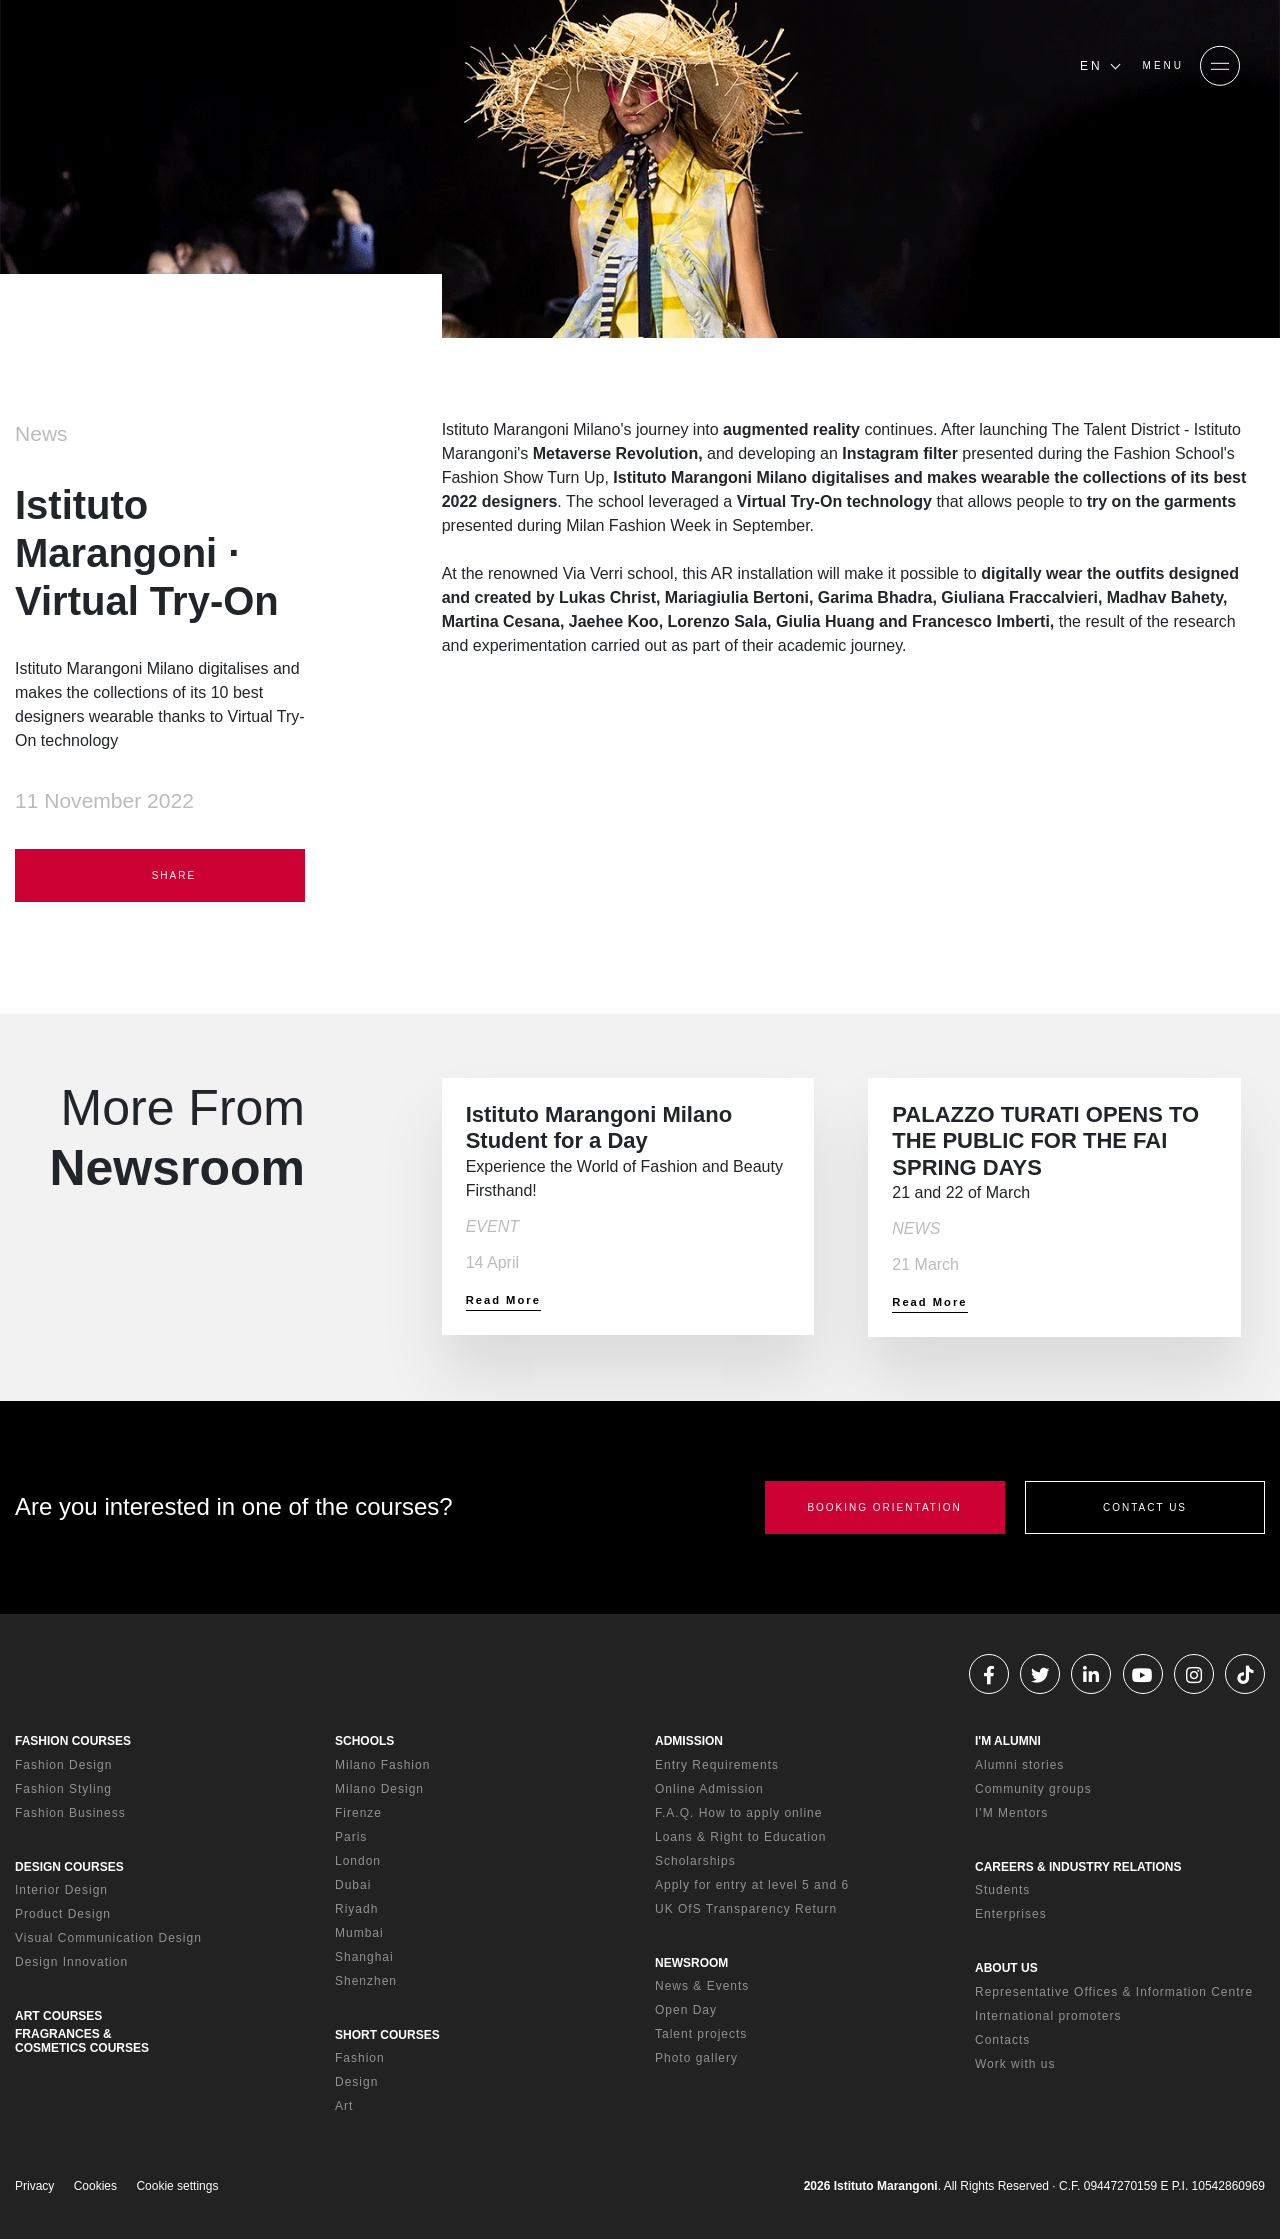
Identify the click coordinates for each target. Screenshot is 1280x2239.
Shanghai (364, 1957)
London (358, 1861)
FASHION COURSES (73, 1741)
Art (344, 2106)
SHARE (160, 876)
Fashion (360, 2058)
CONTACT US (1145, 1507)
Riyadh (356, 1909)
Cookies (95, 2186)
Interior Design (61, 1890)
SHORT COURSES (387, 2035)
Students (1002, 1890)
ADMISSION (689, 1741)
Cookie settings (177, 2186)
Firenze (358, 1813)
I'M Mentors (1011, 1813)
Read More (503, 1300)
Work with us (1015, 2064)
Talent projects (701, 2034)
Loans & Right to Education (740, 1837)
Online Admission (709, 1789)
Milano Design (379, 1789)
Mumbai (359, 1933)
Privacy (34, 2186)
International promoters (1048, 2016)
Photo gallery (696, 2058)
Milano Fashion (382, 1765)
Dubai (353, 1885)
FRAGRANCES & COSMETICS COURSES (82, 2041)
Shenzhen (366, 1981)
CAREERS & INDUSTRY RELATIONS (1078, 1867)
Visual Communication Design (108, 1938)
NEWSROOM (691, 1963)
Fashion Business (70, 1813)
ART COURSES (58, 2016)
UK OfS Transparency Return (746, 1909)
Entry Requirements (717, 1765)
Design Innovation (71, 1962)
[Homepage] (180, 66)
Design (356, 2082)
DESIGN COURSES (69, 1867)
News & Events (702, 1986)
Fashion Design (63, 1765)
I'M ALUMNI (1008, 1741)
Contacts (1002, 2040)
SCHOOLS (364, 1741)
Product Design (63, 1914)
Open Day (686, 2010)
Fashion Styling (63, 1789)
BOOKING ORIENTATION (884, 1507)
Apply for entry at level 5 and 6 (752, 1885)
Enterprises (1011, 1914)
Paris (351, 1837)
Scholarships (695, 1861)
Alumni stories (1019, 1765)
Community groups (1033, 1789)
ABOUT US (1006, 1968)
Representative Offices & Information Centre (1114, 1992)
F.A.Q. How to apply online (738, 1813)
